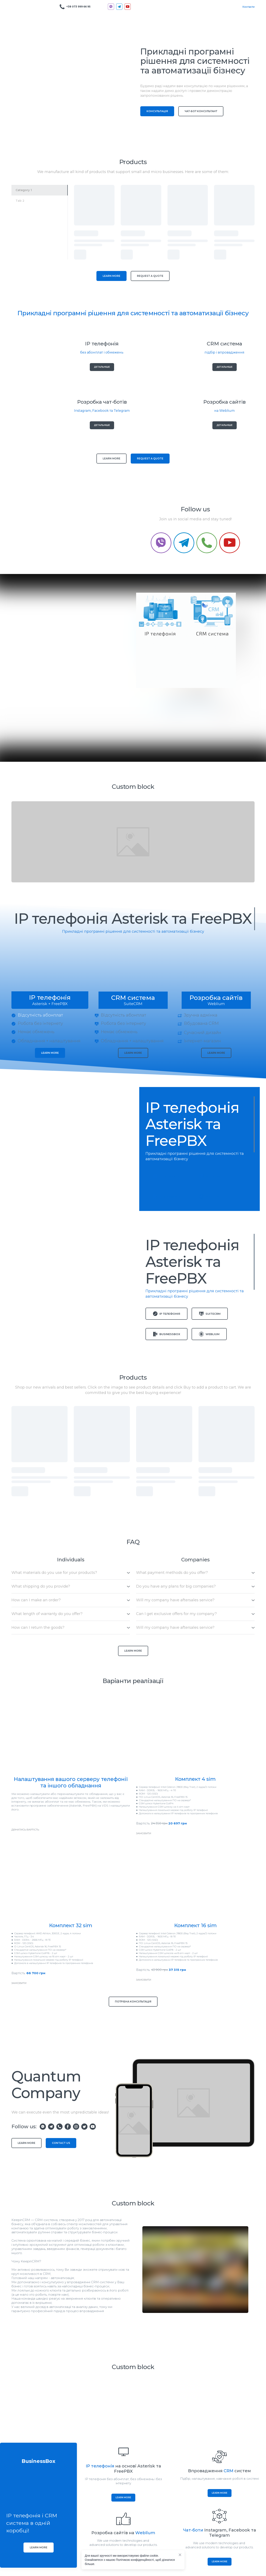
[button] (75, 7)
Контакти (249, 6)
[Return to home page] (31, 6)
